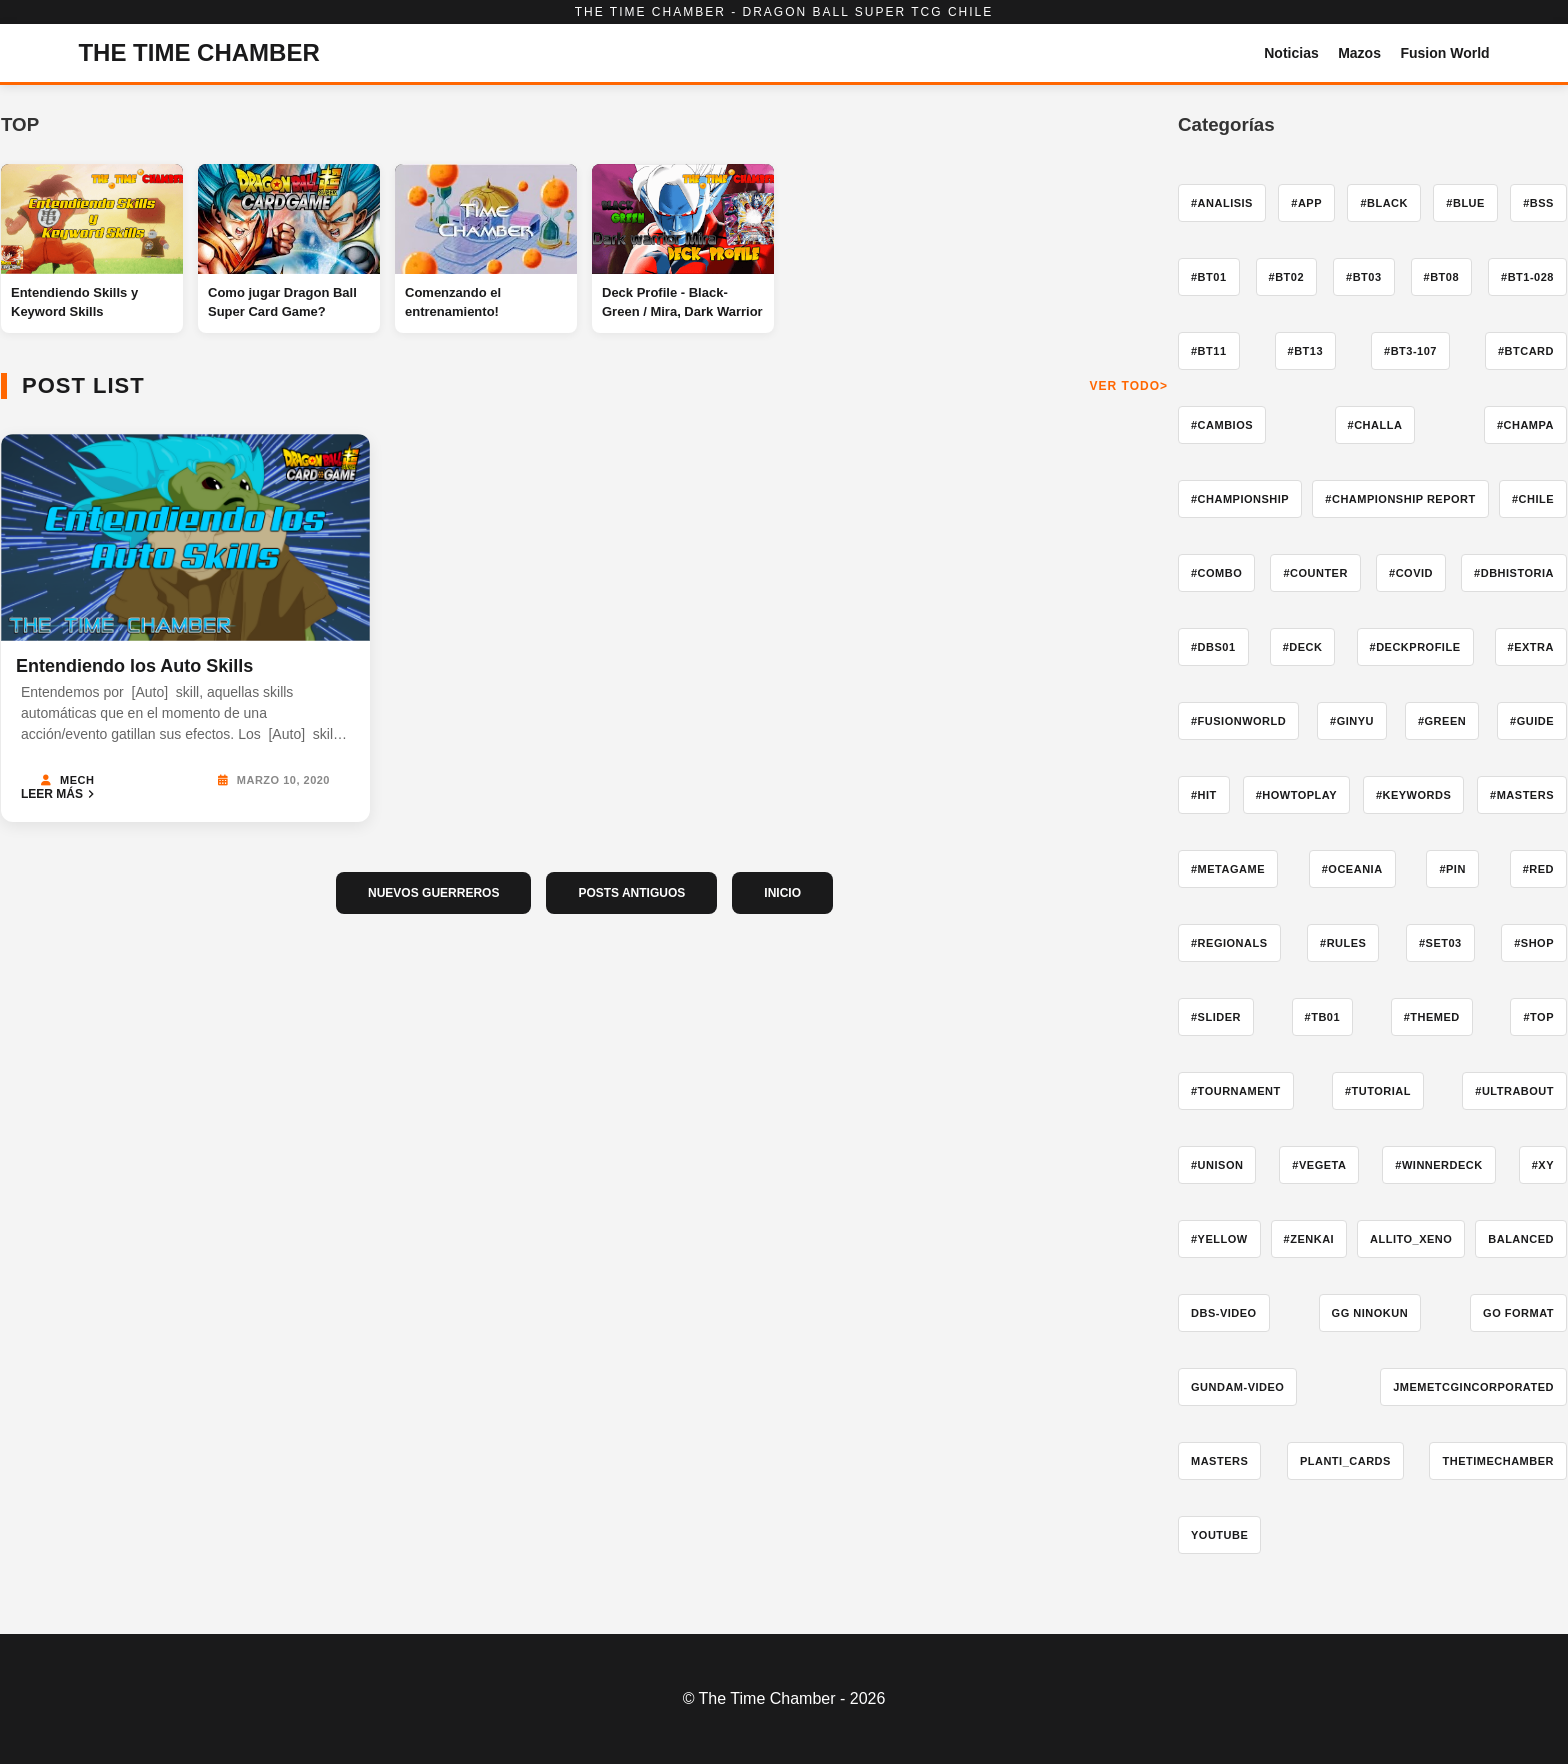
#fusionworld (1238, 721)
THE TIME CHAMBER (198, 52)
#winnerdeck (1438, 1165)
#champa (1525, 425)
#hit (1204, 795)
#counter (1315, 573)
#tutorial (1378, 1091)
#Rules (1343, 943)
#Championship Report (1400, 499)
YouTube (1219, 1535)
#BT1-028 (1527, 277)
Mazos (1359, 53)
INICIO (782, 893)
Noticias (1291, 53)
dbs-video (1224, 1313)
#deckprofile (1415, 647)
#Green (1442, 721)
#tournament (1236, 1091)
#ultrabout (1514, 1091)
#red (1538, 869)
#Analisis (1222, 203)
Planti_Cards (1345, 1461)
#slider (1216, 1017)
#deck (1303, 647)
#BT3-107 (1410, 351)
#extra (1531, 647)
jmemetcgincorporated (1473, 1387)
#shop (1534, 943)
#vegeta (1319, 1165)
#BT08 (1442, 277)
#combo (1216, 573)
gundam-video (1237, 1387)
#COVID (1411, 573)
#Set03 (1440, 943)
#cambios (1222, 425)
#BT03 (1364, 277)
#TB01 (1323, 1017)
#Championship (1240, 499)
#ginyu (1352, 721)
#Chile (1533, 499)
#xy (1543, 1165)
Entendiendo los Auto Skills (134, 666)
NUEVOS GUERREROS (433, 893)
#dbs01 (1213, 647)
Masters (1219, 1461)
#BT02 (1287, 277)
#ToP (1538, 1017)
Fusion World (1444, 53)
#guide (1532, 721)
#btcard (1526, 351)
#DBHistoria (1514, 573)
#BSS (1538, 203)
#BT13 (1306, 351)
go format (1518, 1313)
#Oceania (1352, 869)
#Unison (1217, 1165)
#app (1306, 203)
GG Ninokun (1370, 1313)
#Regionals (1229, 943)
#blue (1465, 203)
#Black (1384, 203)
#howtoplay (1296, 795)
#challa (1375, 425)
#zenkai (1309, 1239)
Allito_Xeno (1411, 1239)
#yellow (1219, 1239)
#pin (1452, 869)
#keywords (1413, 795)
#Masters (1522, 795)
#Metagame (1228, 869)
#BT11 (1209, 351)
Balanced (1521, 1239)
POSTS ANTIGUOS (631, 893)
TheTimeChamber (1498, 1461)
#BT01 (1209, 277)
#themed (1432, 1017)
